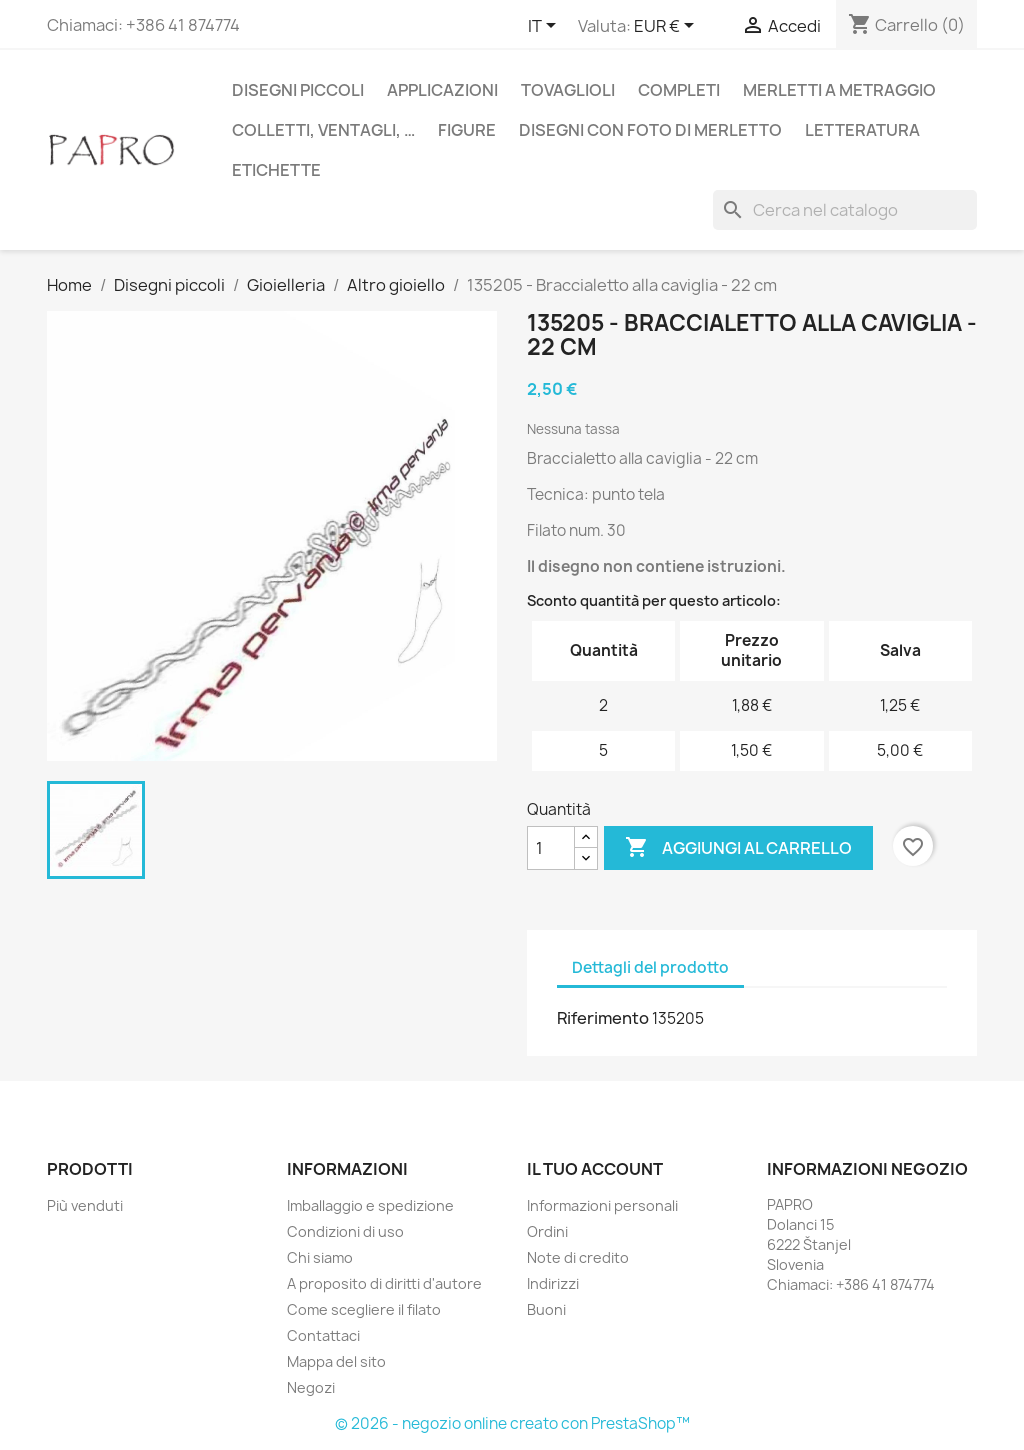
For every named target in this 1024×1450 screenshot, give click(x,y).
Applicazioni (442, 90)
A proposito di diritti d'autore (384, 1283)
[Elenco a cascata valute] (667, 27)
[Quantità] (551, 848)
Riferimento (603, 1018)
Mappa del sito (336, 1361)
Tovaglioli (568, 90)
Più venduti (85, 1205)
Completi (679, 90)
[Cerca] (845, 210)
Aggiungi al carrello (738, 848)
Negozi (311, 1387)
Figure (467, 130)
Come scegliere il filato (364, 1309)
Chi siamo (320, 1257)
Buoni (546, 1309)
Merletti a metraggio (839, 90)
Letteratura (862, 130)
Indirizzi (553, 1283)
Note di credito (578, 1257)
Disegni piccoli (298, 90)
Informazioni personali (602, 1205)
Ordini (547, 1231)
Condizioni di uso (345, 1231)
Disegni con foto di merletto (650, 130)
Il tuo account (595, 1169)
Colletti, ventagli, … (323, 130)
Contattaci (323, 1335)
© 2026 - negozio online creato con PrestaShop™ (512, 1423)
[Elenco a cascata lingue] (545, 27)
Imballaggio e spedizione (370, 1205)
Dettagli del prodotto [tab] (650, 967)
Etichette (276, 170)
